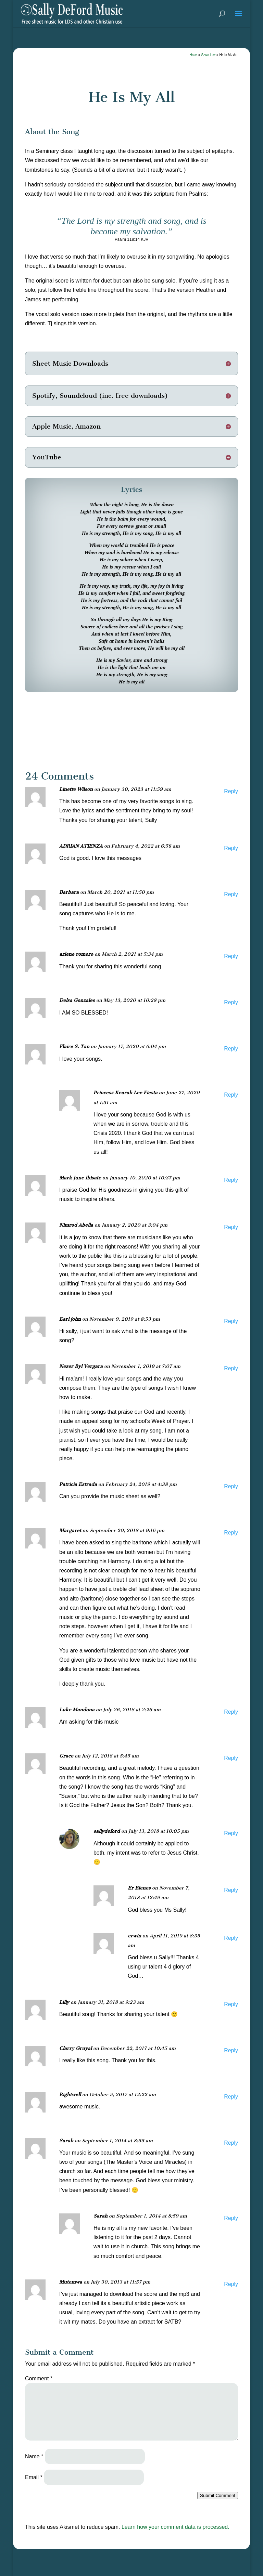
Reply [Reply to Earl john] (231, 1321)
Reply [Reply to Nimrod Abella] (231, 1227)
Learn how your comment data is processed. (175, 2527)
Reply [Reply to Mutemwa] (231, 2284)
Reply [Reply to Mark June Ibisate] (231, 1180)
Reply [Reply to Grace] (231, 1758)
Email (33, 2477)
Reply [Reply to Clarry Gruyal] (231, 2050)
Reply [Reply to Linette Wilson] (231, 791)
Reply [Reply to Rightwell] (231, 2097)
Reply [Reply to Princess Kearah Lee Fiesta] (231, 1095)
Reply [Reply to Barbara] (231, 894)
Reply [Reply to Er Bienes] (231, 1890)
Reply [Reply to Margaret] (231, 1532)
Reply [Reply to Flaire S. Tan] (231, 1048)
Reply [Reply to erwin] (231, 1938)
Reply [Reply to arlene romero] (231, 956)
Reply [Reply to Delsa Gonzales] (231, 1002)
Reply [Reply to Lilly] (231, 2004)
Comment (38, 2378)
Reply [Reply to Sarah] (231, 2143)
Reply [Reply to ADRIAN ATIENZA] (231, 848)
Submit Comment (217, 2495)
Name (34, 2456)
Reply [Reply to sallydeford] (231, 1833)
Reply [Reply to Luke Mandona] (231, 1712)
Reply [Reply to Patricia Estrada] (231, 1486)
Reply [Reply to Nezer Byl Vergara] (231, 1368)
